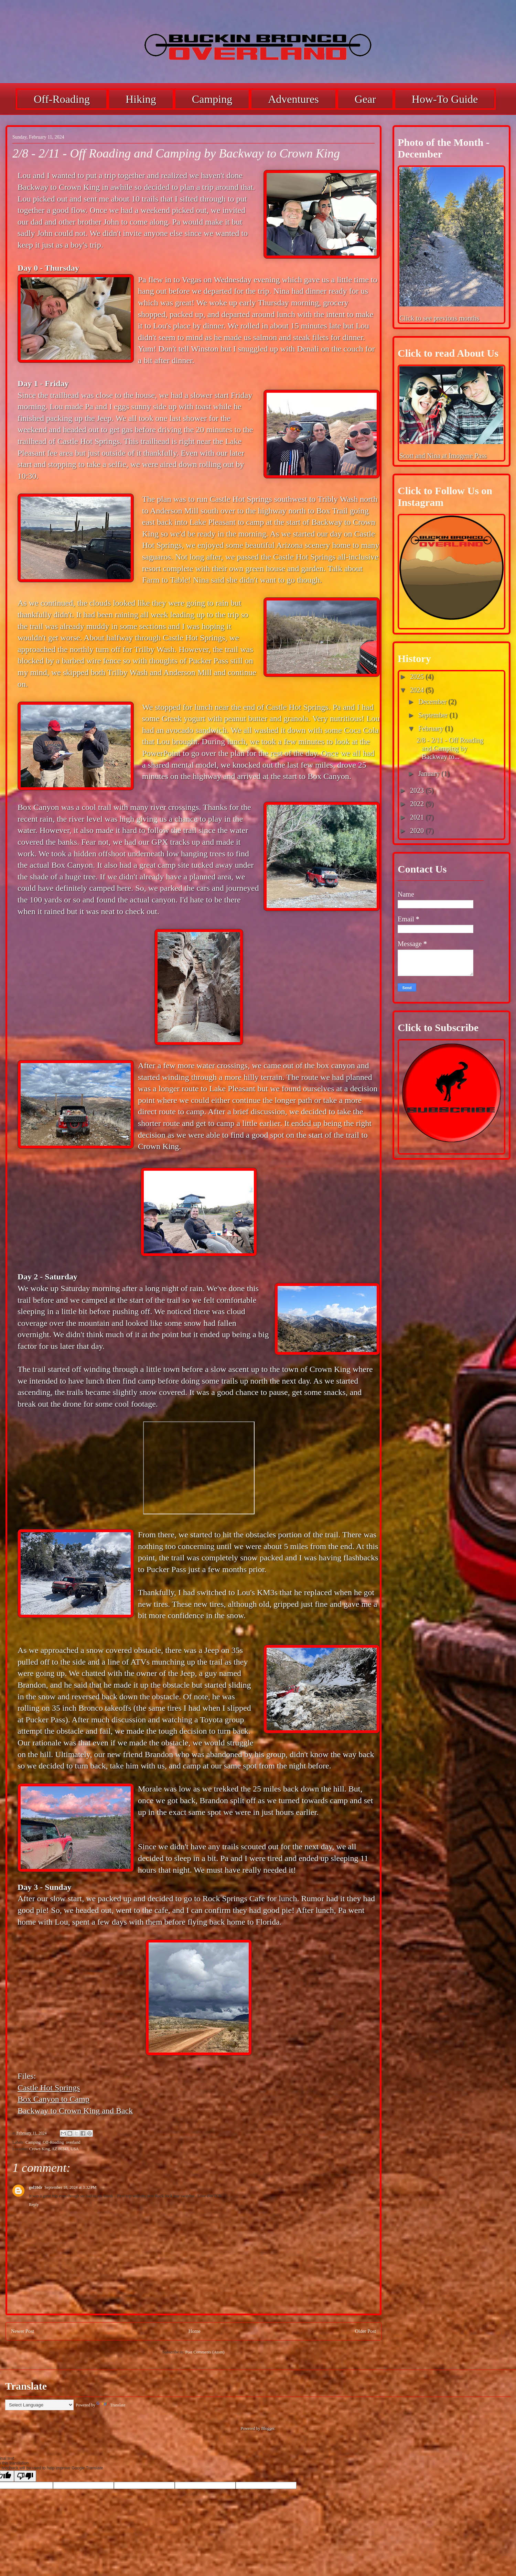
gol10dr (35, 2187)
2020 (418, 830)
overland (73, 2142)
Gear (365, 99)
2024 (418, 690)
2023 (418, 790)
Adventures (293, 99)
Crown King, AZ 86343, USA (54, 2148)
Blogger (268, 2428)
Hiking (141, 99)
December (433, 701)
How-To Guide (445, 99)
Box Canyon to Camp (53, 2099)
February (431, 728)
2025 (418, 676)
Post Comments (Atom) (204, 2352)
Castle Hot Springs (49, 2087)
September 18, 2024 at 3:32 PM (70, 2187)
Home (195, 2331)
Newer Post (22, 2331)
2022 (418, 804)
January (429, 773)
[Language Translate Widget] (39, 2405)
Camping (212, 99)
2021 (418, 817)
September (434, 715)
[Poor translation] (25, 2476)
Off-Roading (62, 99)
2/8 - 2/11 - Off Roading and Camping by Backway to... (450, 748)
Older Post (365, 2331)
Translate (110, 2405)
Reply (34, 2204)
